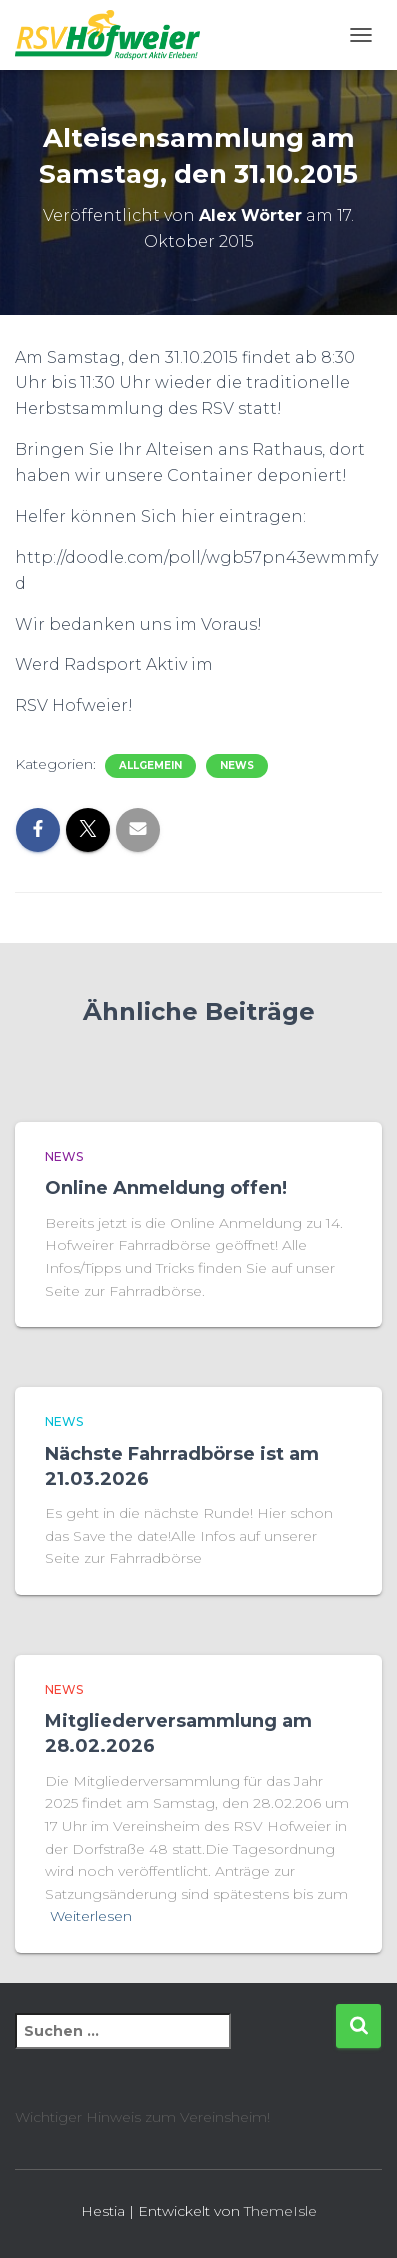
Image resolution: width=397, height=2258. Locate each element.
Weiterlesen (91, 1916)
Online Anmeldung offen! (166, 1188)
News (237, 765)
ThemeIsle (280, 2211)
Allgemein (150, 765)
